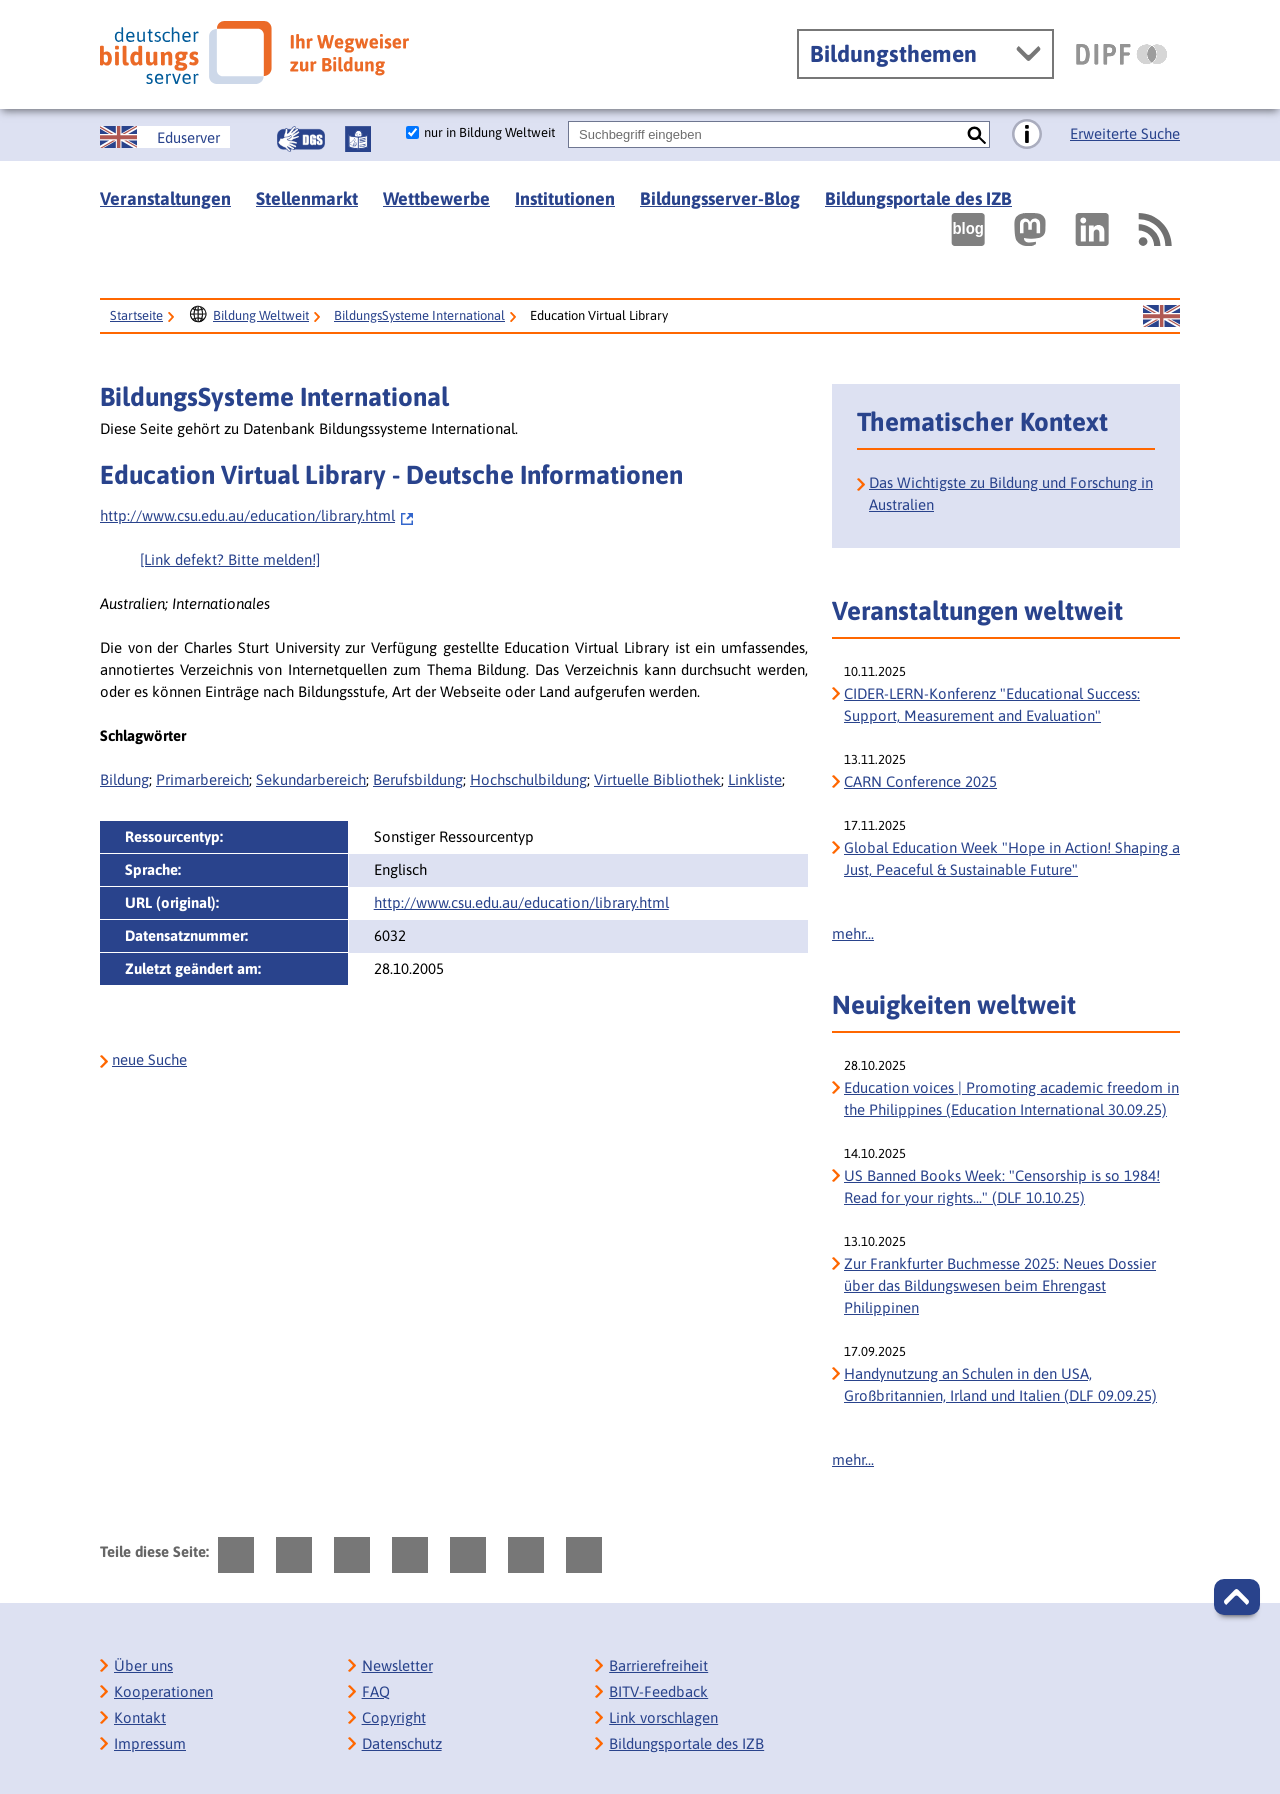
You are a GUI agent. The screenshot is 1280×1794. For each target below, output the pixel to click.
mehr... (853, 933)
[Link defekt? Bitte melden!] (230, 559)
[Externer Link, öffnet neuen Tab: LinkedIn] (1092, 229)
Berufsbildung (418, 779)
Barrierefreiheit (658, 1665)
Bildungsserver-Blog (720, 198)
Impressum (150, 1743)
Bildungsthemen (893, 54)
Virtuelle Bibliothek (657, 779)
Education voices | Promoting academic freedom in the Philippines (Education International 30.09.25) (1011, 1098)
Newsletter (397, 1665)
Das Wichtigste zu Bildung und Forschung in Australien (1011, 493)
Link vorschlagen (663, 1717)
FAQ (376, 1691)
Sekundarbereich (311, 779)
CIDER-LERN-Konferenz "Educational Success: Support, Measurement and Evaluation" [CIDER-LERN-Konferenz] (992, 704)
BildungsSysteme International (419, 315)
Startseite (136, 315)
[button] (1237, 1597)
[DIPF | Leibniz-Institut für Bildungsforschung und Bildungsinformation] (1121, 54)
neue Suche (149, 1059)
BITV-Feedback (658, 1691)
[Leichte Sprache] (358, 139)
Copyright (394, 1717)
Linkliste (755, 779)
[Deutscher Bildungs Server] (254, 52)
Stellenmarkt (307, 198)
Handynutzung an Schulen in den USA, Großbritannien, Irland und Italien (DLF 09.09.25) (1000, 1384)
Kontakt (140, 1717)
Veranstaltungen (165, 198)
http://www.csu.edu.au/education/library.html (257, 515)
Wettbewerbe (436, 198)
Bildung (124, 779)
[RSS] (1154, 229)
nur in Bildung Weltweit (489, 132)
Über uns (143, 1665)
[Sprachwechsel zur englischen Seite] (165, 137)
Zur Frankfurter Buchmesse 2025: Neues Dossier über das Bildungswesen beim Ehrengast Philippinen (1000, 1285)
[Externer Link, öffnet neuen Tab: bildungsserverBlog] (968, 229)
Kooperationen (163, 1691)
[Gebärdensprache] (301, 139)
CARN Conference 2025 (920, 781)
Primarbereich (202, 779)
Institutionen (565, 198)
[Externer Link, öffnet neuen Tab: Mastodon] (1030, 229)
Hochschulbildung (528, 779)
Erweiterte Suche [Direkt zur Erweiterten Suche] (1125, 133)
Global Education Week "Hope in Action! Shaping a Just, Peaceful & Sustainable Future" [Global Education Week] (1012, 858)
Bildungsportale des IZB (918, 198)
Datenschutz (402, 1743)
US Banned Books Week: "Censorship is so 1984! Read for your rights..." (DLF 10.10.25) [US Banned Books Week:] (1002, 1186)
